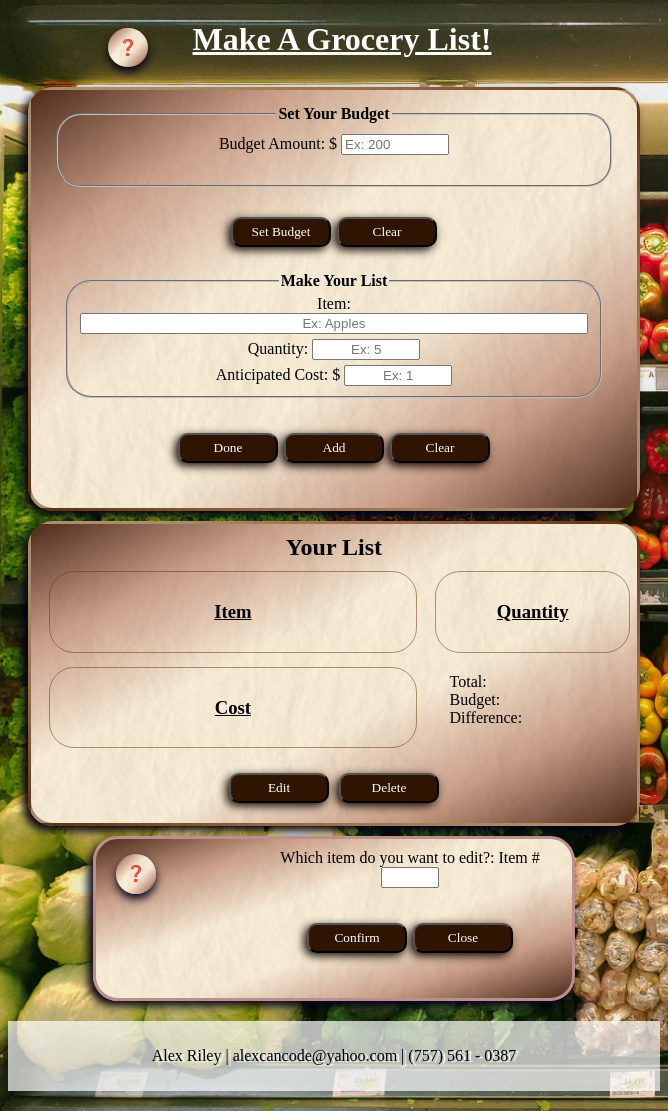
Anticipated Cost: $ (280, 374)
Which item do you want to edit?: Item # (410, 918)
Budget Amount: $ (280, 143)
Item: (334, 303)
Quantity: (280, 348)
